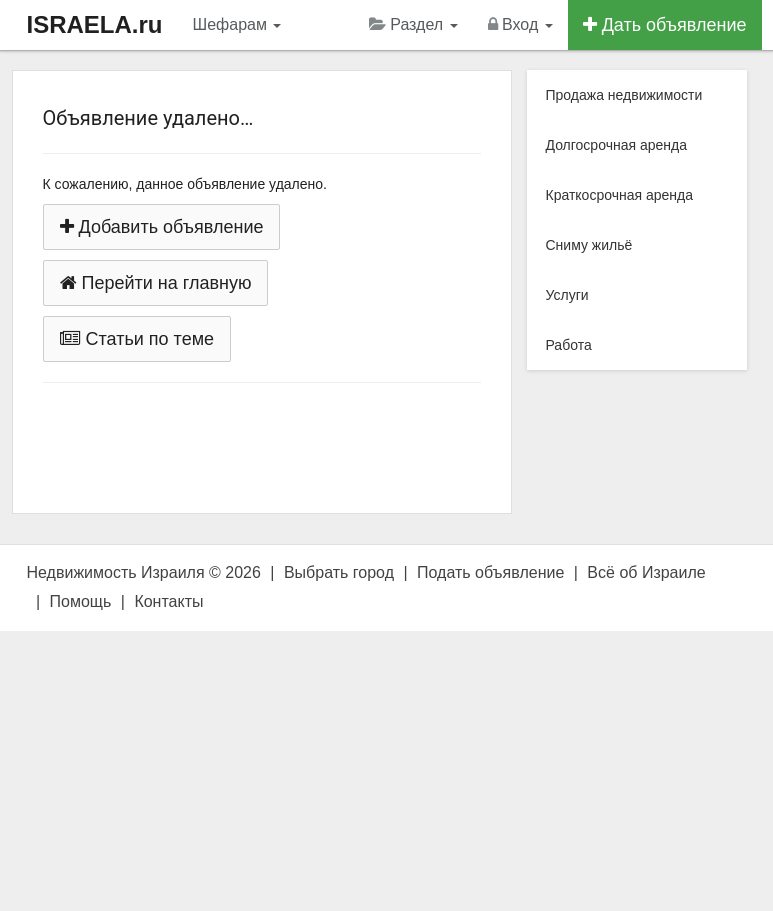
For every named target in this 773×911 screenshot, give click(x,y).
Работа (569, 345)
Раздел (413, 24)
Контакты (168, 601)
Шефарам (237, 24)
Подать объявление (490, 572)
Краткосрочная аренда (620, 195)
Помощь (81, 601)
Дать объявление (665, 25)
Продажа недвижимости (624, 95)
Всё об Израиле (646, 572)
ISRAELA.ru (95, 24)
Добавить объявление (162, 227)
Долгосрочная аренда (616, 145)
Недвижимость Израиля (116, 572)
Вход (520, 24)
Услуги (567, 295)
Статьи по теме (137, 339)
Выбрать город (339, 572)
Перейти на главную (156, 283)
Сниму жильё (589, 245)
